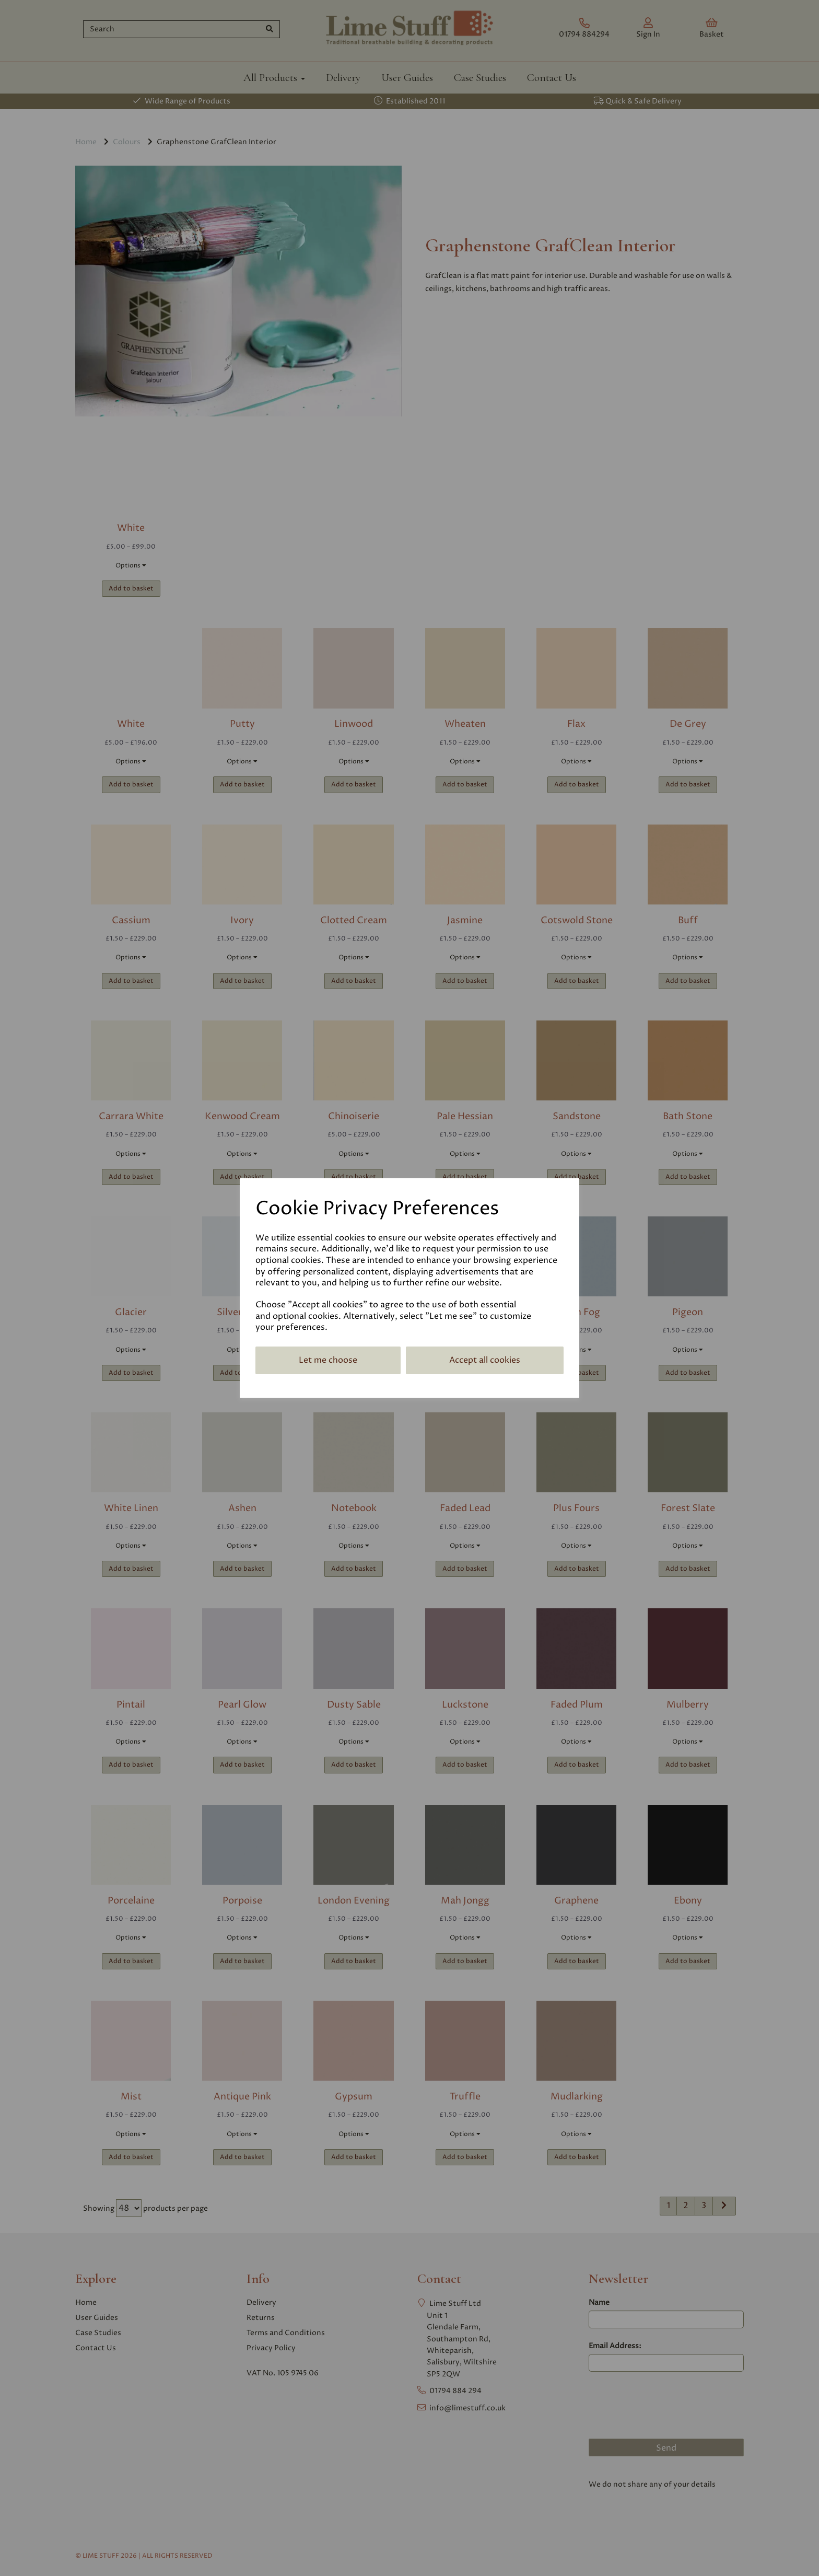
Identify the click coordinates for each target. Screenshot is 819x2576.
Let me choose (328, 1360)
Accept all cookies (484, 1360)
